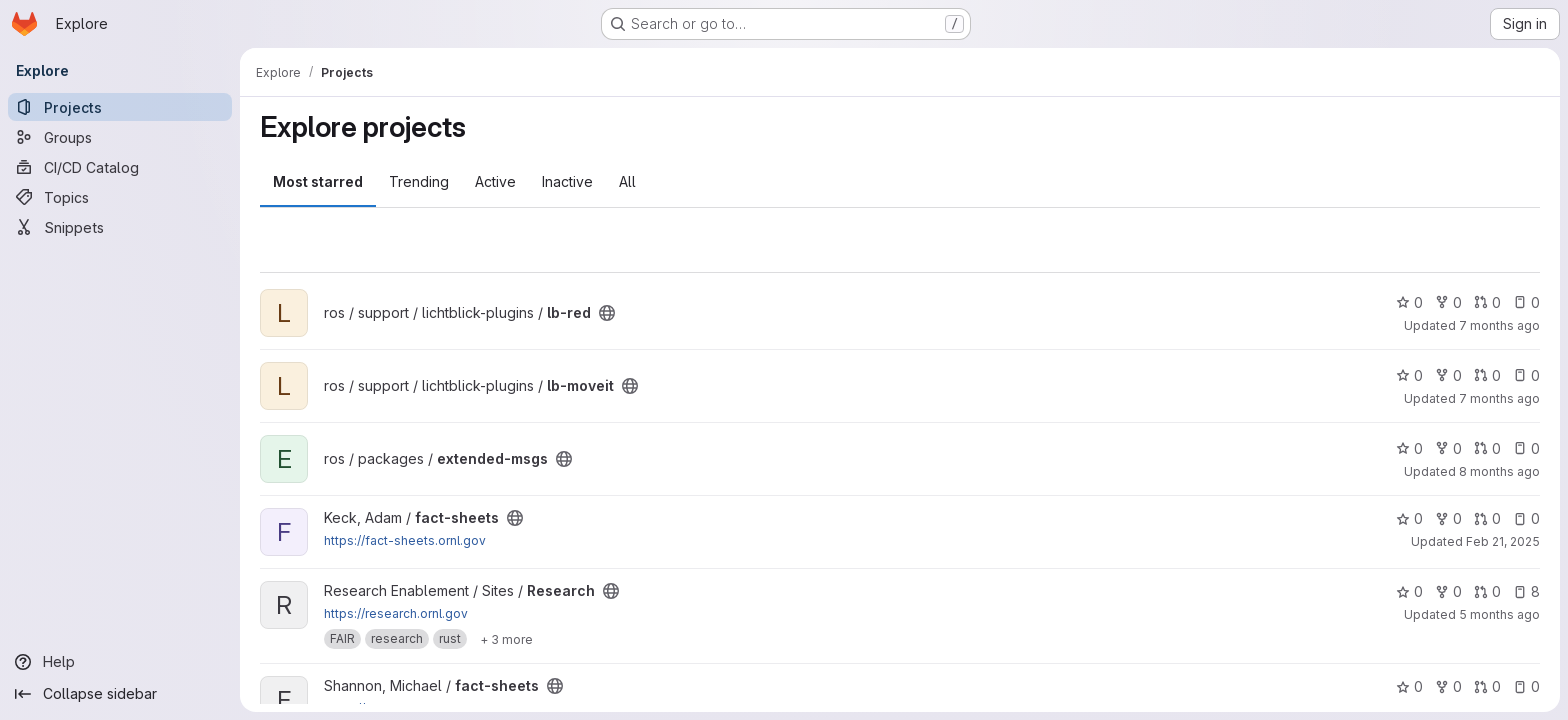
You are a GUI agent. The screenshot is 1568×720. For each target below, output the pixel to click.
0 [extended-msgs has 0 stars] (1409, 448)
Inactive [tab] (567, 181)
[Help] (120, 662)
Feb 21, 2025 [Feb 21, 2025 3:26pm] (1503, 541)
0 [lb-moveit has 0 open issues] (1526, 375)
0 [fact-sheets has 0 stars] (1409, 518)
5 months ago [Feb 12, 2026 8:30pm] (1499, 614)
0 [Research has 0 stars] (1409, 591)
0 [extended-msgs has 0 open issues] (1526, 448)
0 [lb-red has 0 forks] (1448, 302)
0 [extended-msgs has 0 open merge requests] (1487, 448)
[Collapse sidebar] (120, 694)
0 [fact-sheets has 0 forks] (1448, 518)
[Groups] (120, 137)
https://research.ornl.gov (396, 613)
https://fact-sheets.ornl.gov (405, 540)
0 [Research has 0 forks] (1448, 591)
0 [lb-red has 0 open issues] (1526, 302)
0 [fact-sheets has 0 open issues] (1526, 518)
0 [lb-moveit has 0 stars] (1409, 375)
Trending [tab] (419, 181)
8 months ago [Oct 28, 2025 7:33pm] (1499, 471)
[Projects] (120, 107)
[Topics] (120, 197)
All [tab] (627, 181)
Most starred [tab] (318, 181)
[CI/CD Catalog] (120, 167)
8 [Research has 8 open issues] (1526, 591)
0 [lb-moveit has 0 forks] (1448, 375)
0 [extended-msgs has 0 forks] (1448, 448)
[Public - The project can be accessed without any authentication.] (607, 313)
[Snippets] (120, 227)
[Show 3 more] (506, 639)
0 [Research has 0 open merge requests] (1487, 591)
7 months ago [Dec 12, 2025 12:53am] (1499, 398)
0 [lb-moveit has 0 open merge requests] (1487, 375)
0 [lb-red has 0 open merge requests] (1487, 302)
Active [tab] (495, 181)
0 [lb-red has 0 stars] (1409, 302)
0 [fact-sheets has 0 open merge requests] (1487, 518)
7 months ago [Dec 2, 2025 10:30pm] (1499, 325)
